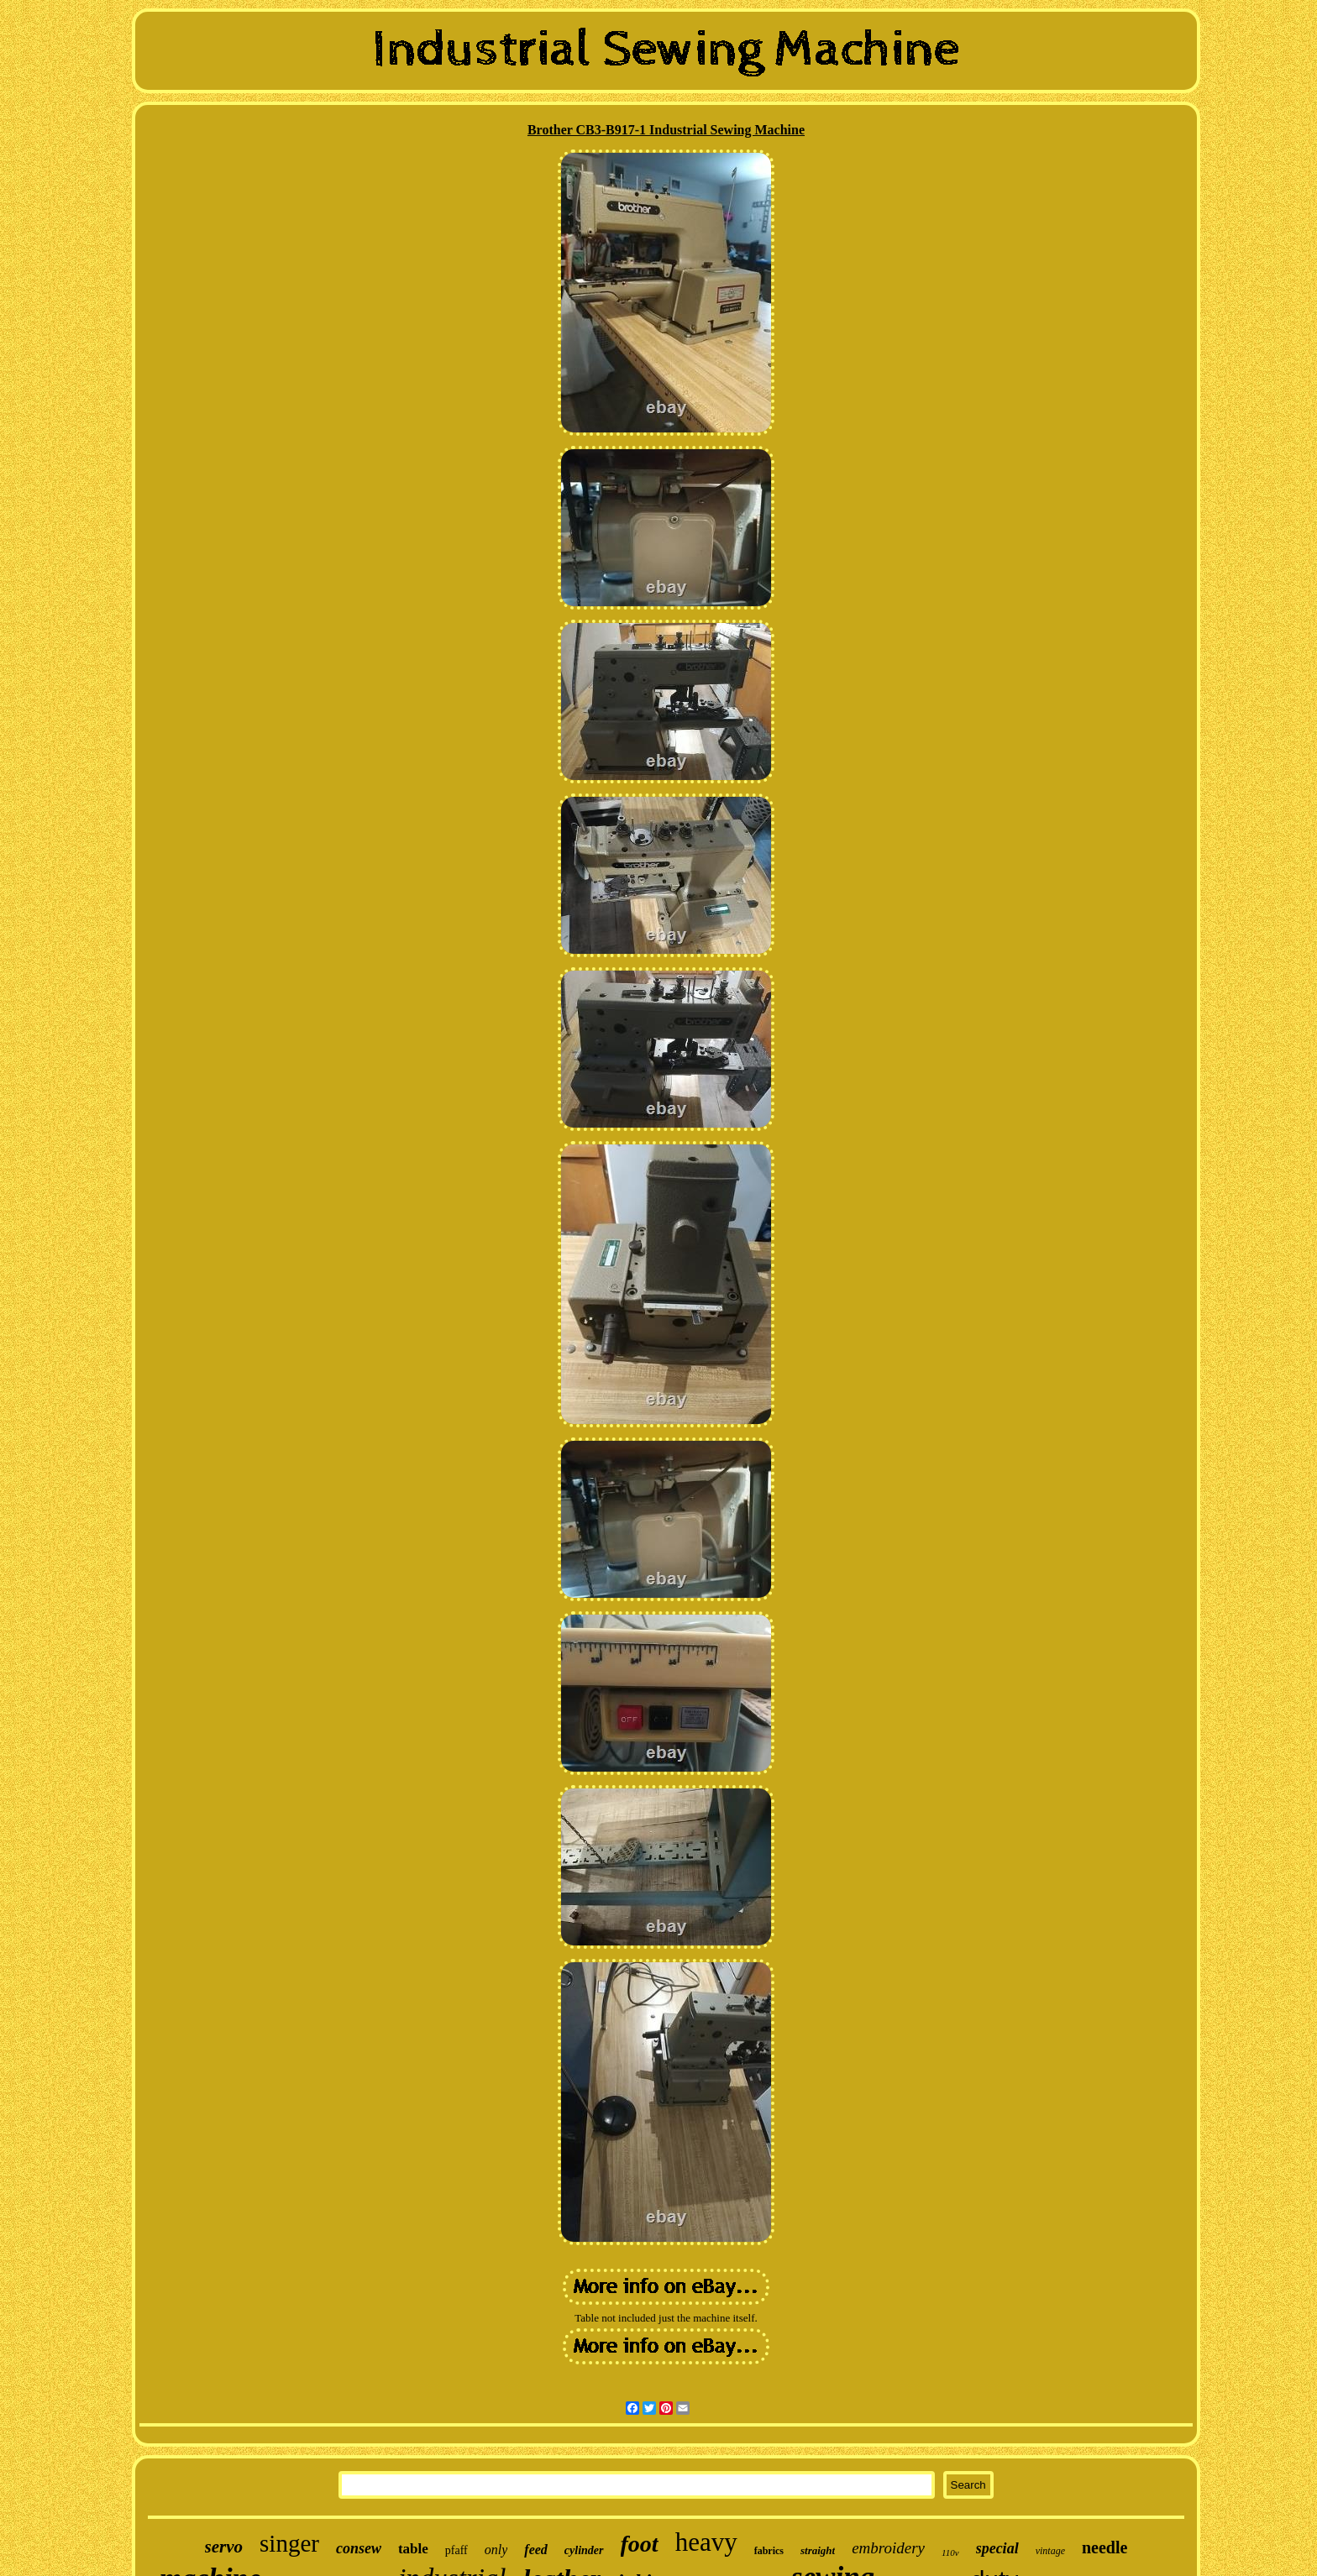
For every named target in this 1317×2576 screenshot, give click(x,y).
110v (950, 2552)
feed (536, 2549)
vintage (1050, 2551)
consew (358, 2548)
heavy (706, 2542)
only (496, 2549)
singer (289, 2543)
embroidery (888, 2548)
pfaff (456, 2550)
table (413, 2549)
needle (1104, 2547)
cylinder (584, 2550)
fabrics (769, 2551)
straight (817, 2550)
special (997, 2548)
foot (639, 2544)
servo (224, 2547)
